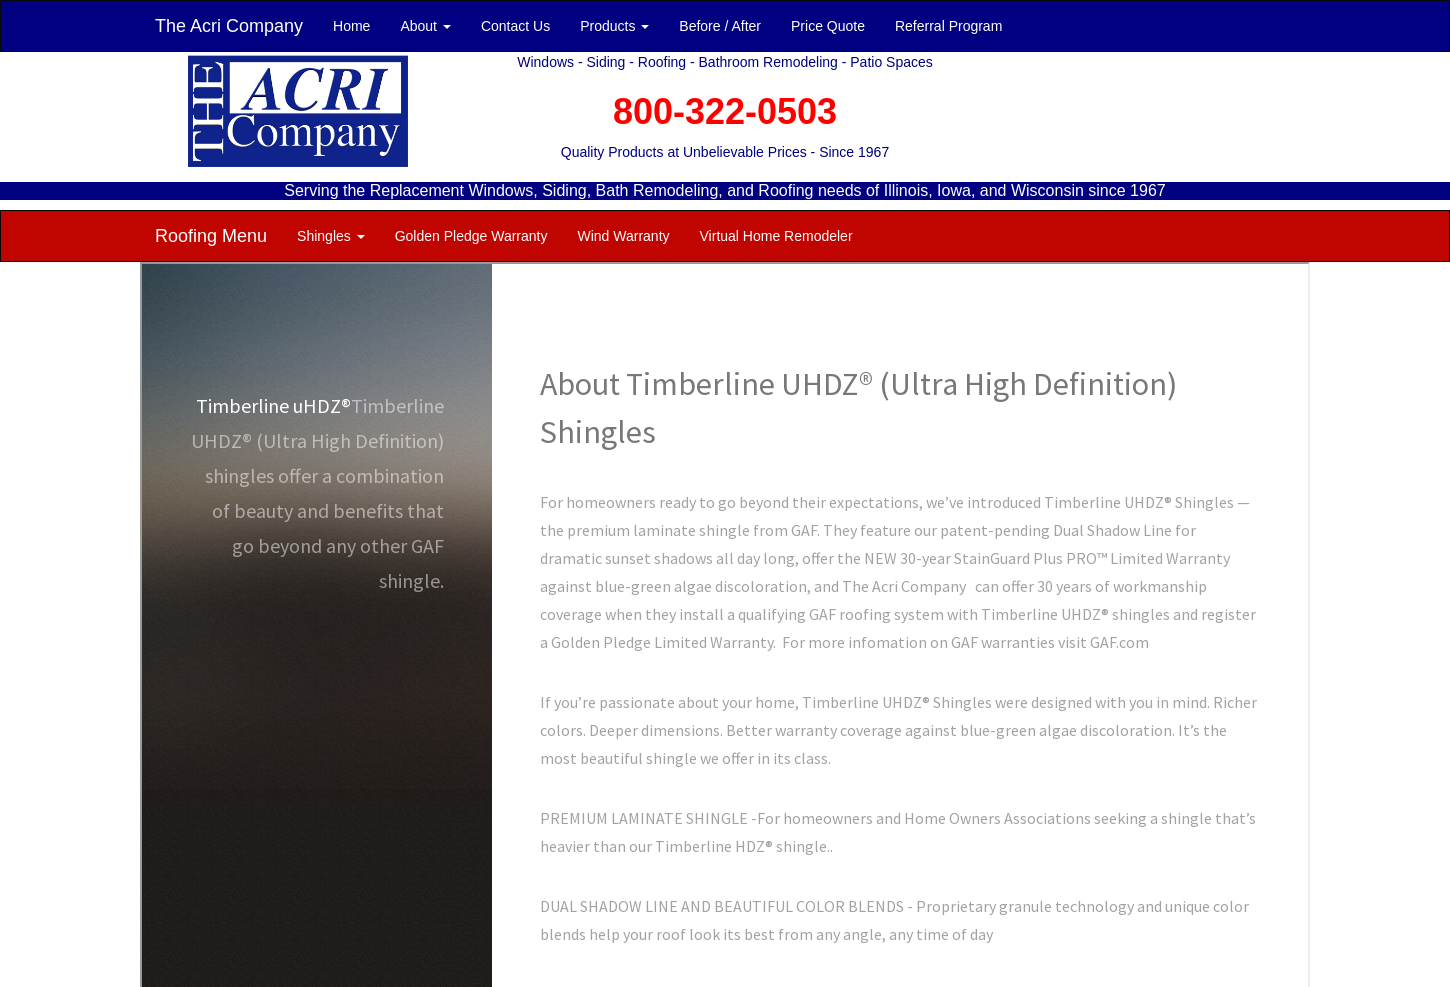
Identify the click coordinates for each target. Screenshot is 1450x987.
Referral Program (948, 26)
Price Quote (828, 26)
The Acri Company (229, 26)
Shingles (331, 236)
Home (351, 26)
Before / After (720, 26)
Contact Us (515, 26)
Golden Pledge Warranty (471, 236)
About (425, 26)
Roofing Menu (211, 236)
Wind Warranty (623, 236)
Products (614, 26)
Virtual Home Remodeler (776, 236)
